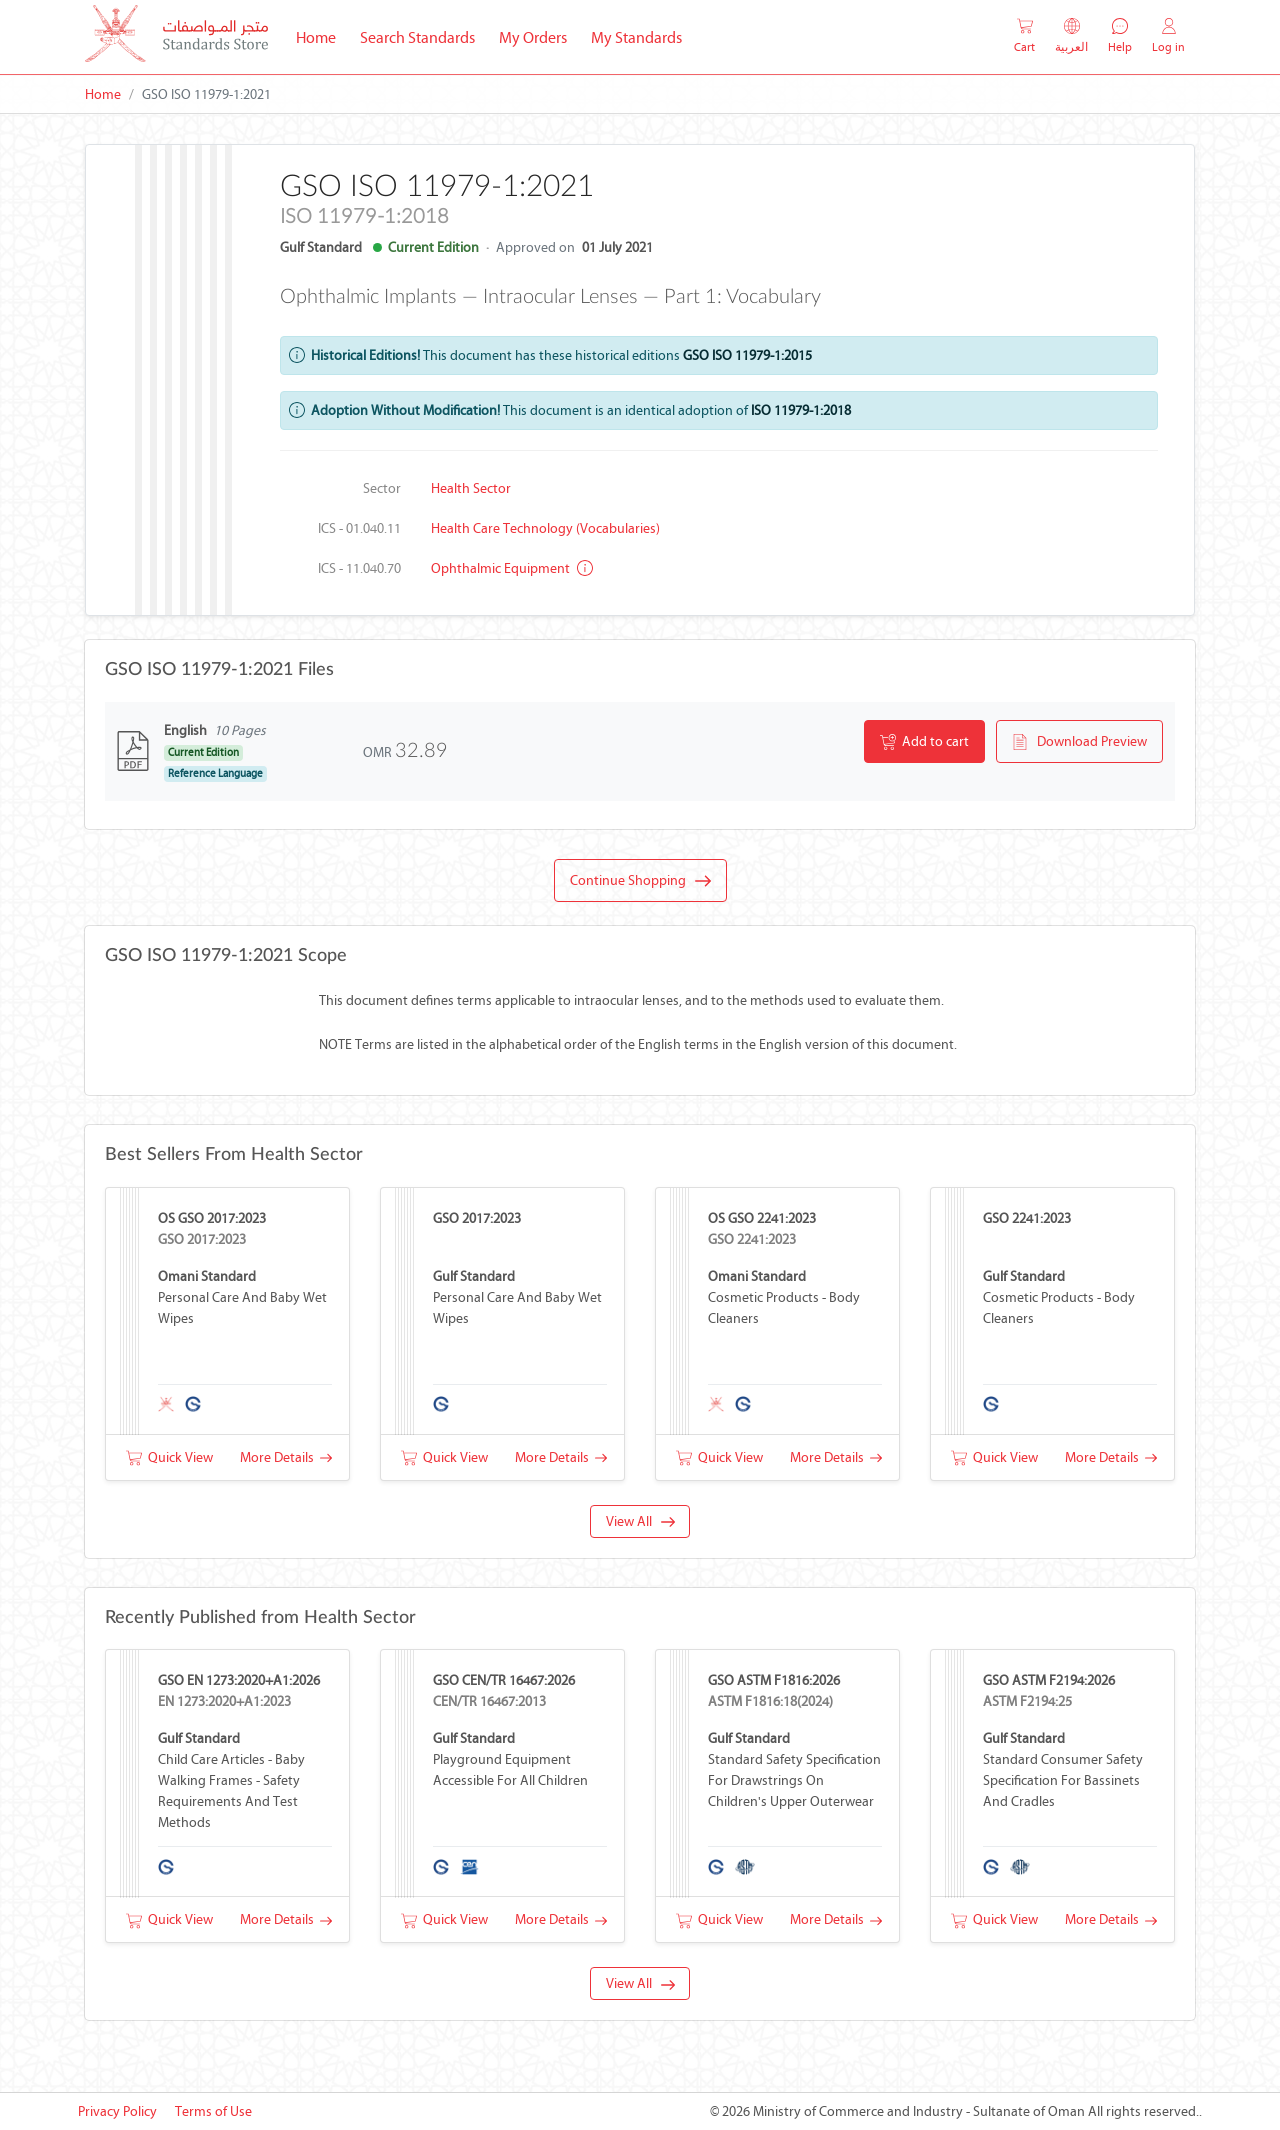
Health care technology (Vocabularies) (545, 528)
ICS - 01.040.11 (359, 528)
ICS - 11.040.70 (359, 568)
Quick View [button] (169, 1457)
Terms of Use (213, 2111)
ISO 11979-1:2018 (801, 410)
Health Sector (471, 488)
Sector (382, 488)
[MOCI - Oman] (176, 37)
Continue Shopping (640, 881)
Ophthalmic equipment (512, 568)
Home (322, 36)
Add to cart (924, 742)
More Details (286, 1457)
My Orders (533, 37)
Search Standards (423, 36)
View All (640, 1521)
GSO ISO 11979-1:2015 (747, 355)
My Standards (636, 37)
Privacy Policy (117, 2111)
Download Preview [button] (1079, 742)
